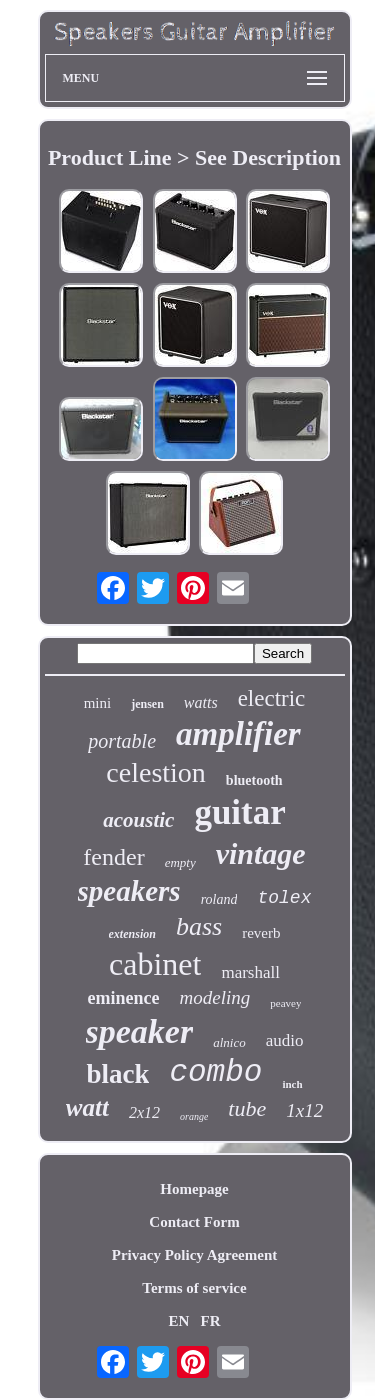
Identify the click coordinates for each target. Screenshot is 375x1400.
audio (285, 1040)
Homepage (194, 1189)
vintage (261, 853)
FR (211, 1321)
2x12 (144, 1112)
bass (199, 926)
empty (180, 862)
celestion (156, 772)
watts (201, 702)
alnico (229, 1042)
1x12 (304, 1110)
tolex (284, 898)
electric (272, 698)
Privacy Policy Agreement (195, 1255)
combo (215, 1072)
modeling (215, 997)
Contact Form (194, 1222)
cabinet (155, 964)
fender (113, 857)
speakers (129, 891)
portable (122, 741)
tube (247, 1108)
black (117, 1074)
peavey (285, 1003)
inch (292, 1084)
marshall (250, 972)
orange (194, 1116)
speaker (140, 1031)
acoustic (138, 820)
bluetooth (254, 780)
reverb (261, 933)
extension (132, 934)
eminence (124, 998)
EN (178, 1321)
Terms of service (194, 1288)
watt (87, 1107)
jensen (147, 704)
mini (98, 703)
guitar (239, 812)
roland (219, 899)
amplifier (238, 734)
